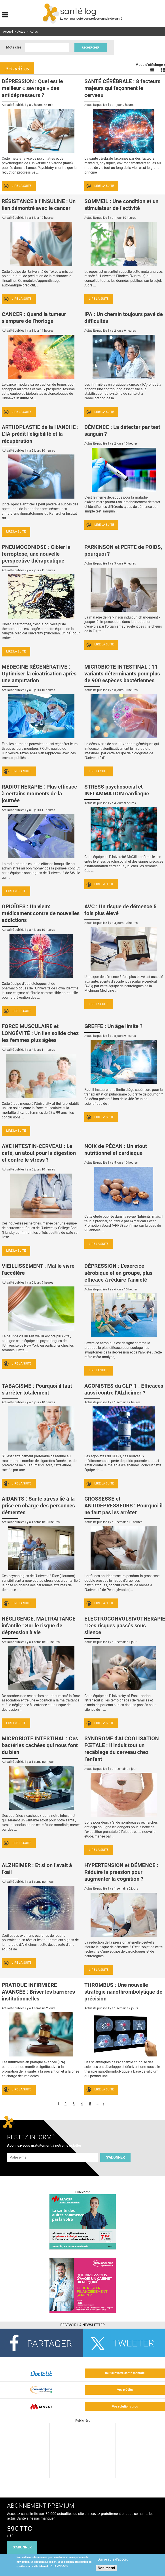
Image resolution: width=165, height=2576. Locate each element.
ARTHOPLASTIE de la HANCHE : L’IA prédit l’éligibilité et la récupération (40, 434)
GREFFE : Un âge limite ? (113, 1026)
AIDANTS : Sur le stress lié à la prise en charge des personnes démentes (38, 1506)
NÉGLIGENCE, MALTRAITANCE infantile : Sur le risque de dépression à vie (39, 1626)
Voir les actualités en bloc (163, 70)
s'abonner (22, 2547)
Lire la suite (21, 186)
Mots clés (13, 47)
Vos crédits (125, 2390)
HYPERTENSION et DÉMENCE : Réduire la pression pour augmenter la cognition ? (121, 1872)
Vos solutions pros (125, 2406)
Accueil (8, 32)
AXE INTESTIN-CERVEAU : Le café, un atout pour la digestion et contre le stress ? (39, 1153)
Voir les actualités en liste (152, 70)
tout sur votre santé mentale (125, 2373)
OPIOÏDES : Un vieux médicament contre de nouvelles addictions (41, 913)
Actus (21, 32)
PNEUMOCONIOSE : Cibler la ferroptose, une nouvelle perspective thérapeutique (36, 554)
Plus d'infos (58, 2566)
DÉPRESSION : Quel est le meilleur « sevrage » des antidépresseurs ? (32, 88)
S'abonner (115, 2157)
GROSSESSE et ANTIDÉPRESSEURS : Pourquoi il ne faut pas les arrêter (123, 1506)
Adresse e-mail (19, 2150)
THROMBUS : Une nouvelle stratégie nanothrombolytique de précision (123, 1992)
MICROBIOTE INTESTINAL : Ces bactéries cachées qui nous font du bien (40, 1745)
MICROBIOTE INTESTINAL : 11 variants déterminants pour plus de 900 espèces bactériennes (122, 674)
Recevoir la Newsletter (82, 2325)
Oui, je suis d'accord (112, 2559)
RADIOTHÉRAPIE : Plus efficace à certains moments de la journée (39, 794)
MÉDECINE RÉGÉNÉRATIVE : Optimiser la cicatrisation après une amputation (39, 674)
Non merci (106, 2568)
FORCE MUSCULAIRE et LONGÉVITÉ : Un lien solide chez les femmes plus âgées (40, 1033)
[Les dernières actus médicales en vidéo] (82, 2477)
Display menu (5, 14)
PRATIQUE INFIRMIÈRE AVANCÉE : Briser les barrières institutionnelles (38, 1992)
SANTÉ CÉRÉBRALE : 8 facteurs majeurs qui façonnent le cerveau (122, 88)
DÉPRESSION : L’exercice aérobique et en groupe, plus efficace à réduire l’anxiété (118, 1273)
